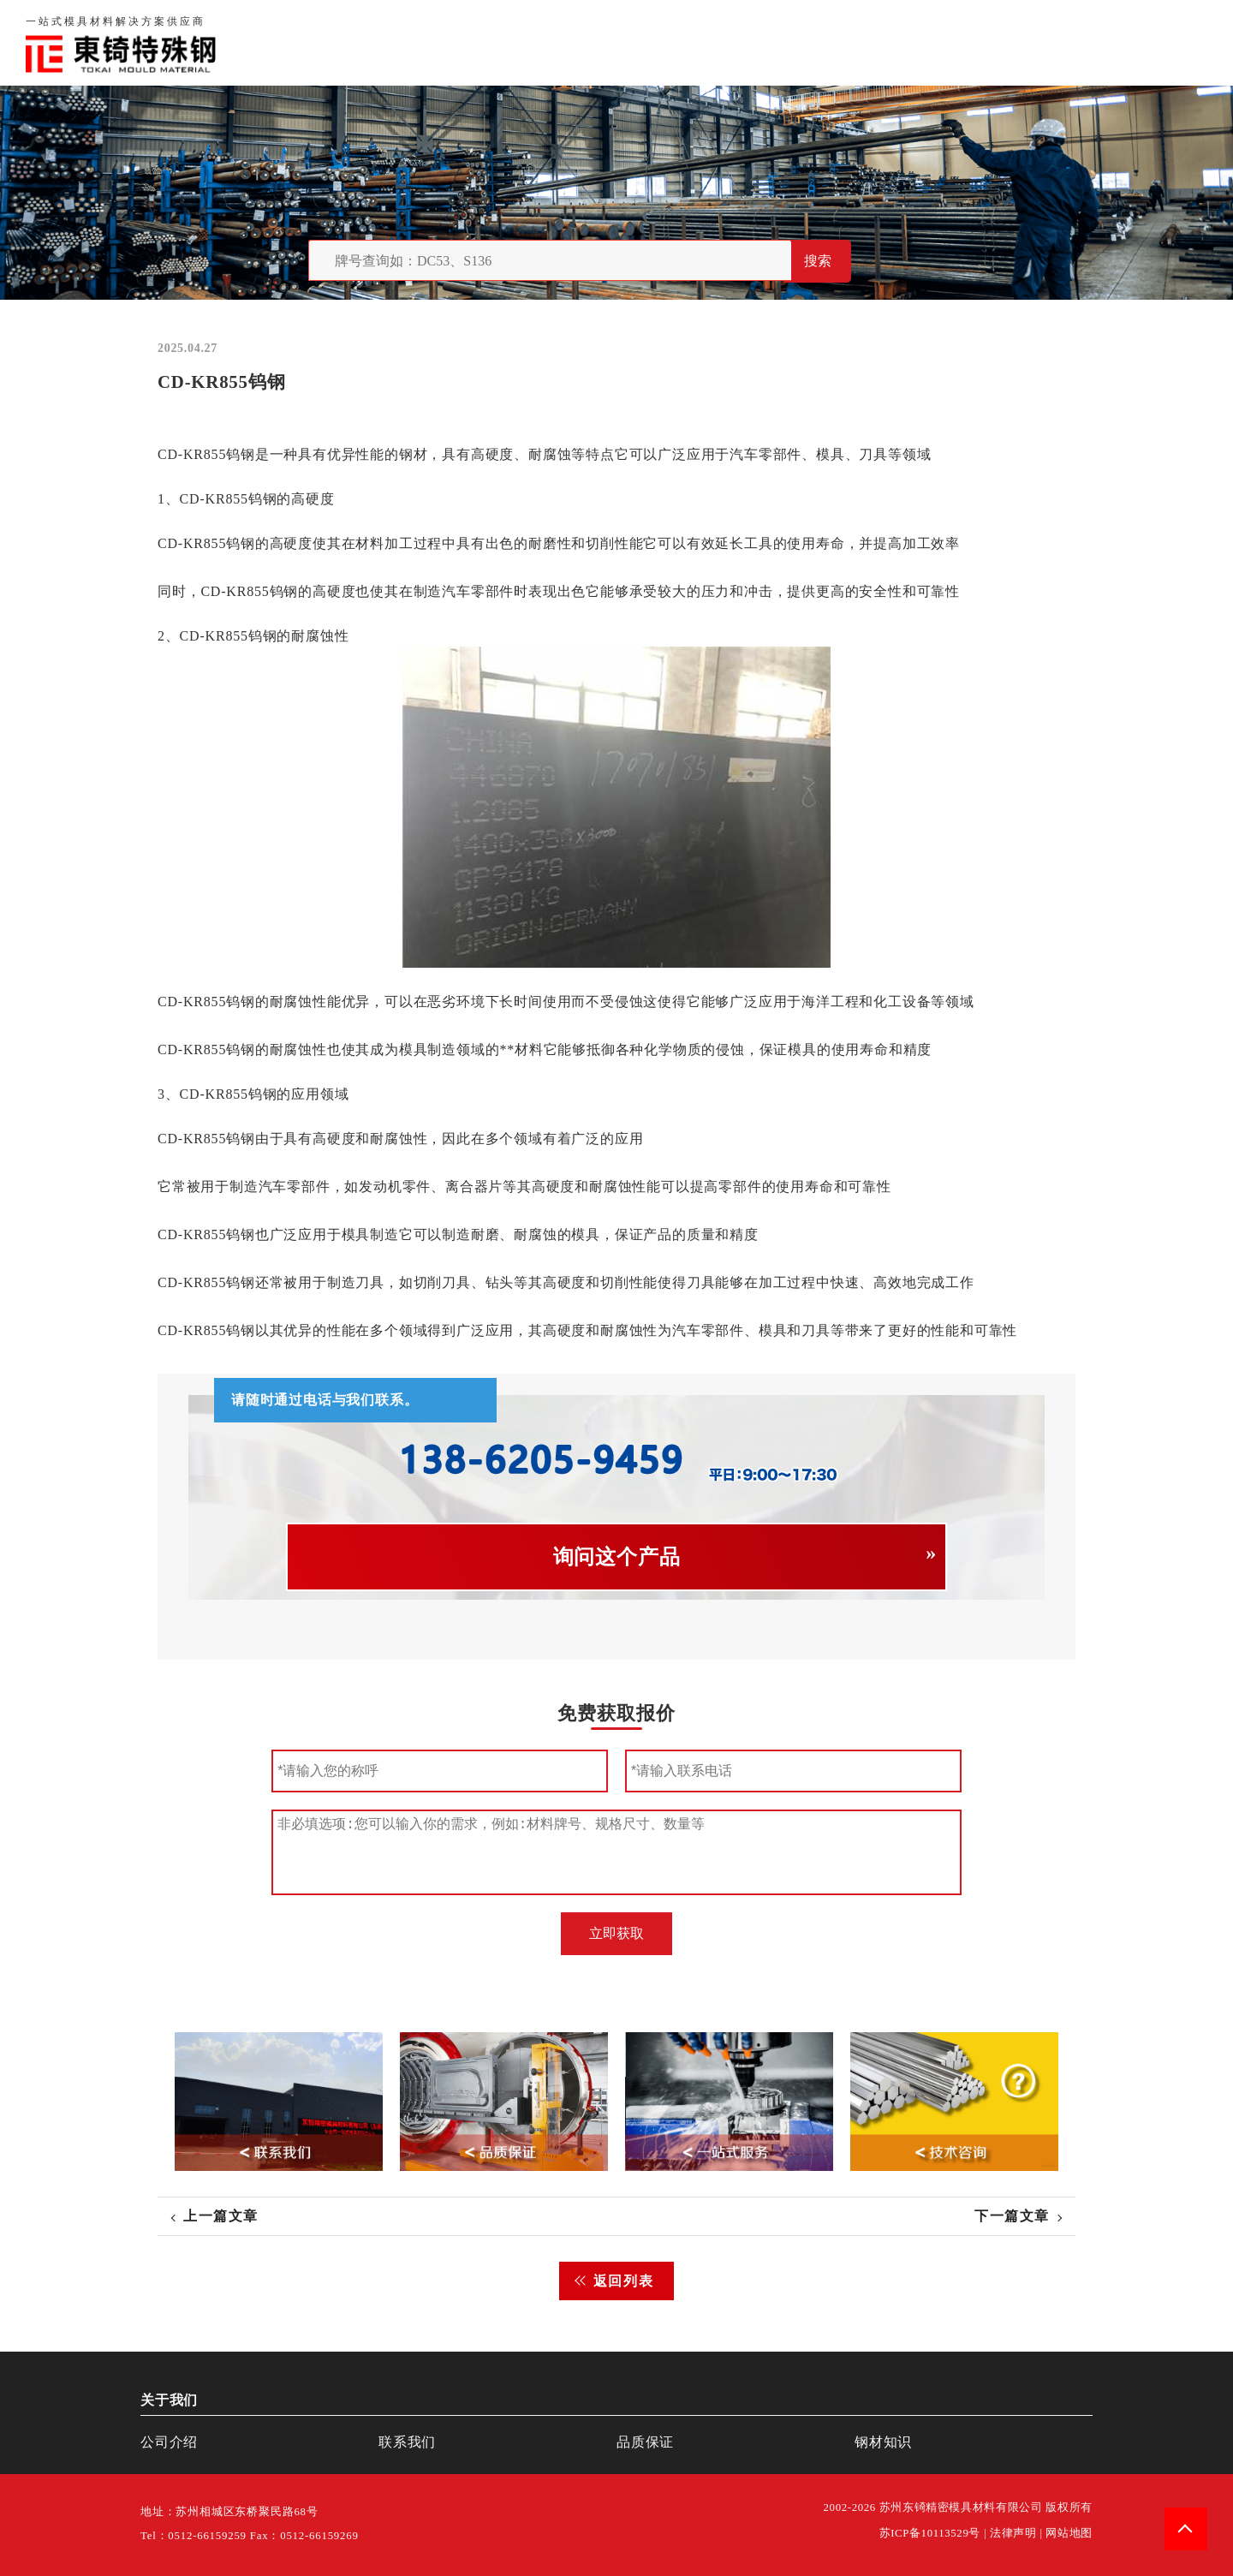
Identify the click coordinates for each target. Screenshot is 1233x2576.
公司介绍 (169, 2442)
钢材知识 (1176, 42)
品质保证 (913, 42)
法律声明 (1013, 2533)
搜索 (817, 260)
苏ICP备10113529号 (930, 2533)
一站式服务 (1085, 42)
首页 (762, 42)
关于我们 (830, 42)
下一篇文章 (1012, 2216)
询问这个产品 (617, 1557)
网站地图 (1069, 2533)
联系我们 (995, 42)
